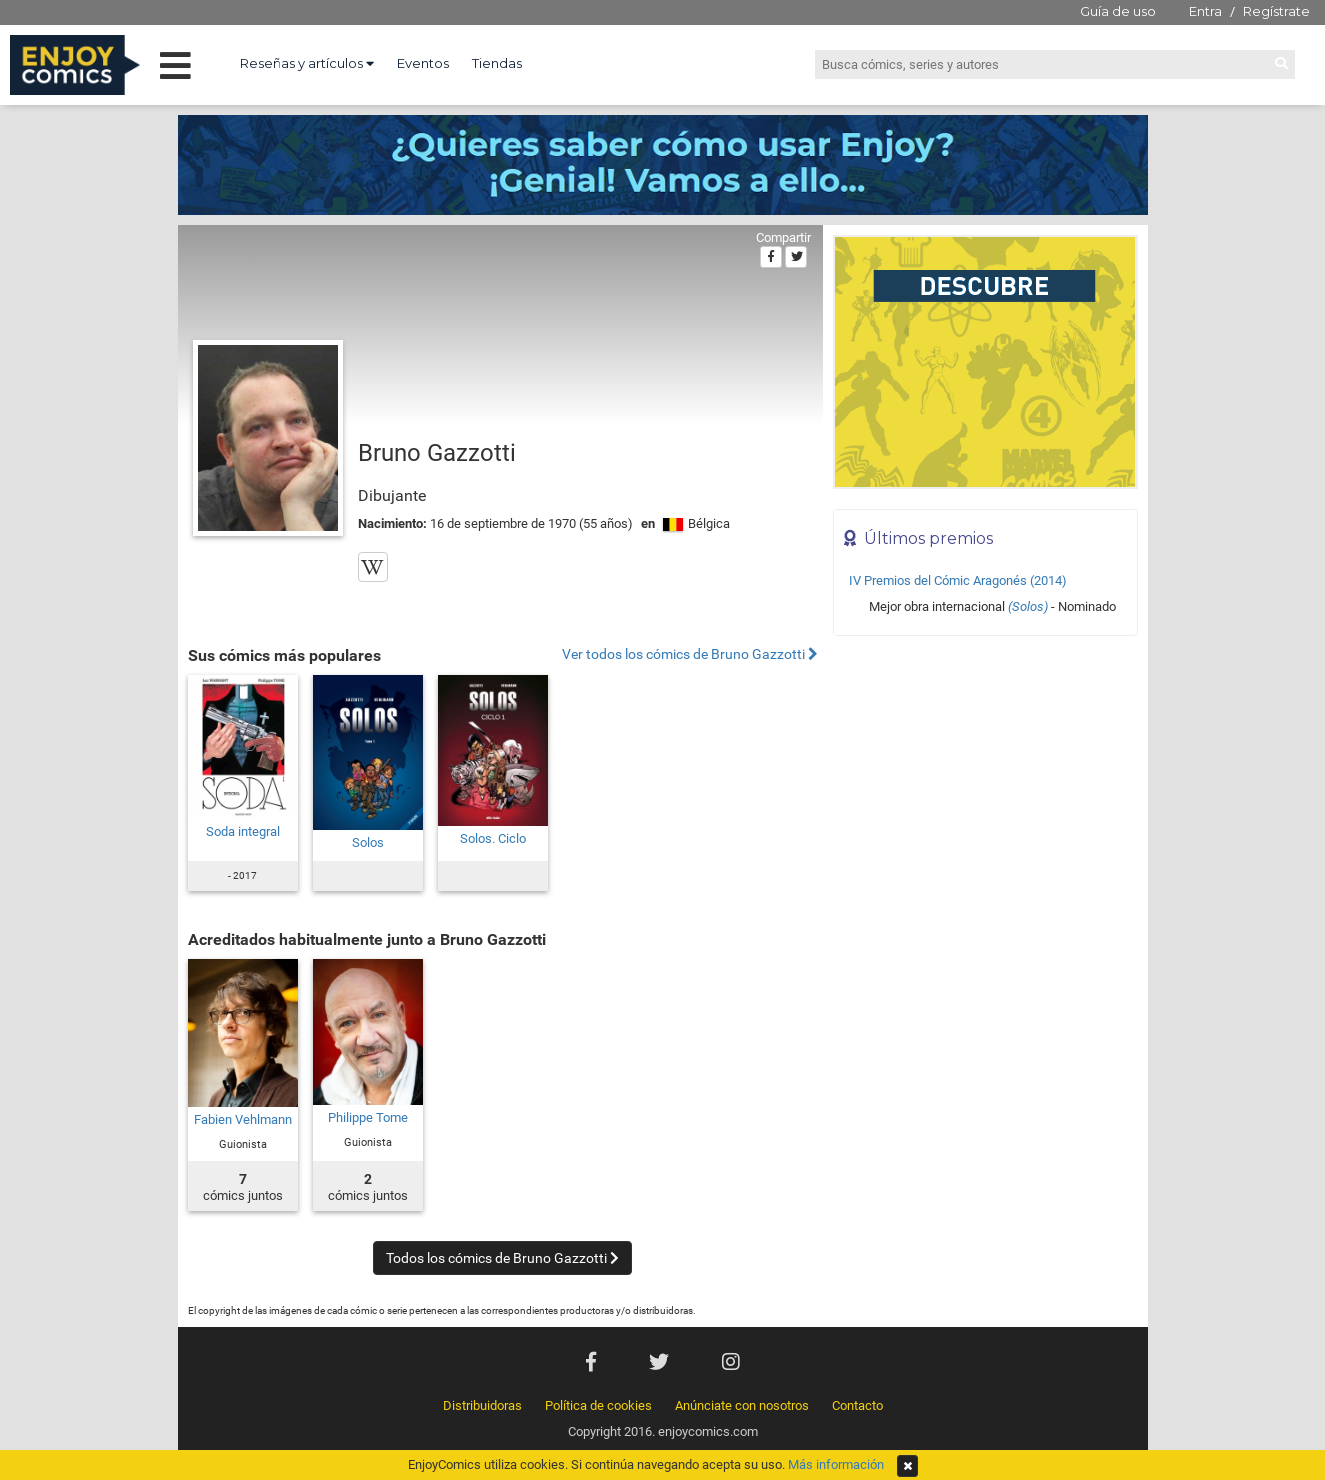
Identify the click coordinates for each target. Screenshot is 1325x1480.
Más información (836, 1464)
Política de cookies (598, 1405)
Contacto (857, 1405)
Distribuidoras (482, 1405)
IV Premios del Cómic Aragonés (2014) (958, 580)
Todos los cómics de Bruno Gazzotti (502, 1258)
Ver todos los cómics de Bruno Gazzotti (690, 654)
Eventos (423, 63)
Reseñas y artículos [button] (307, 63)
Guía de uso (1118, 11)
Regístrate (1276, 11)
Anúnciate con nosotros (742, 1405)
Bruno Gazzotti (437, 453)
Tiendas (497, 63)
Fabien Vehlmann (243, 1119)
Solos (368, 842)
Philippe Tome (368, 1117)
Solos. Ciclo (493, 838)
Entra (1205, 11)
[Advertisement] (985, 781)
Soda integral (243, 831)
